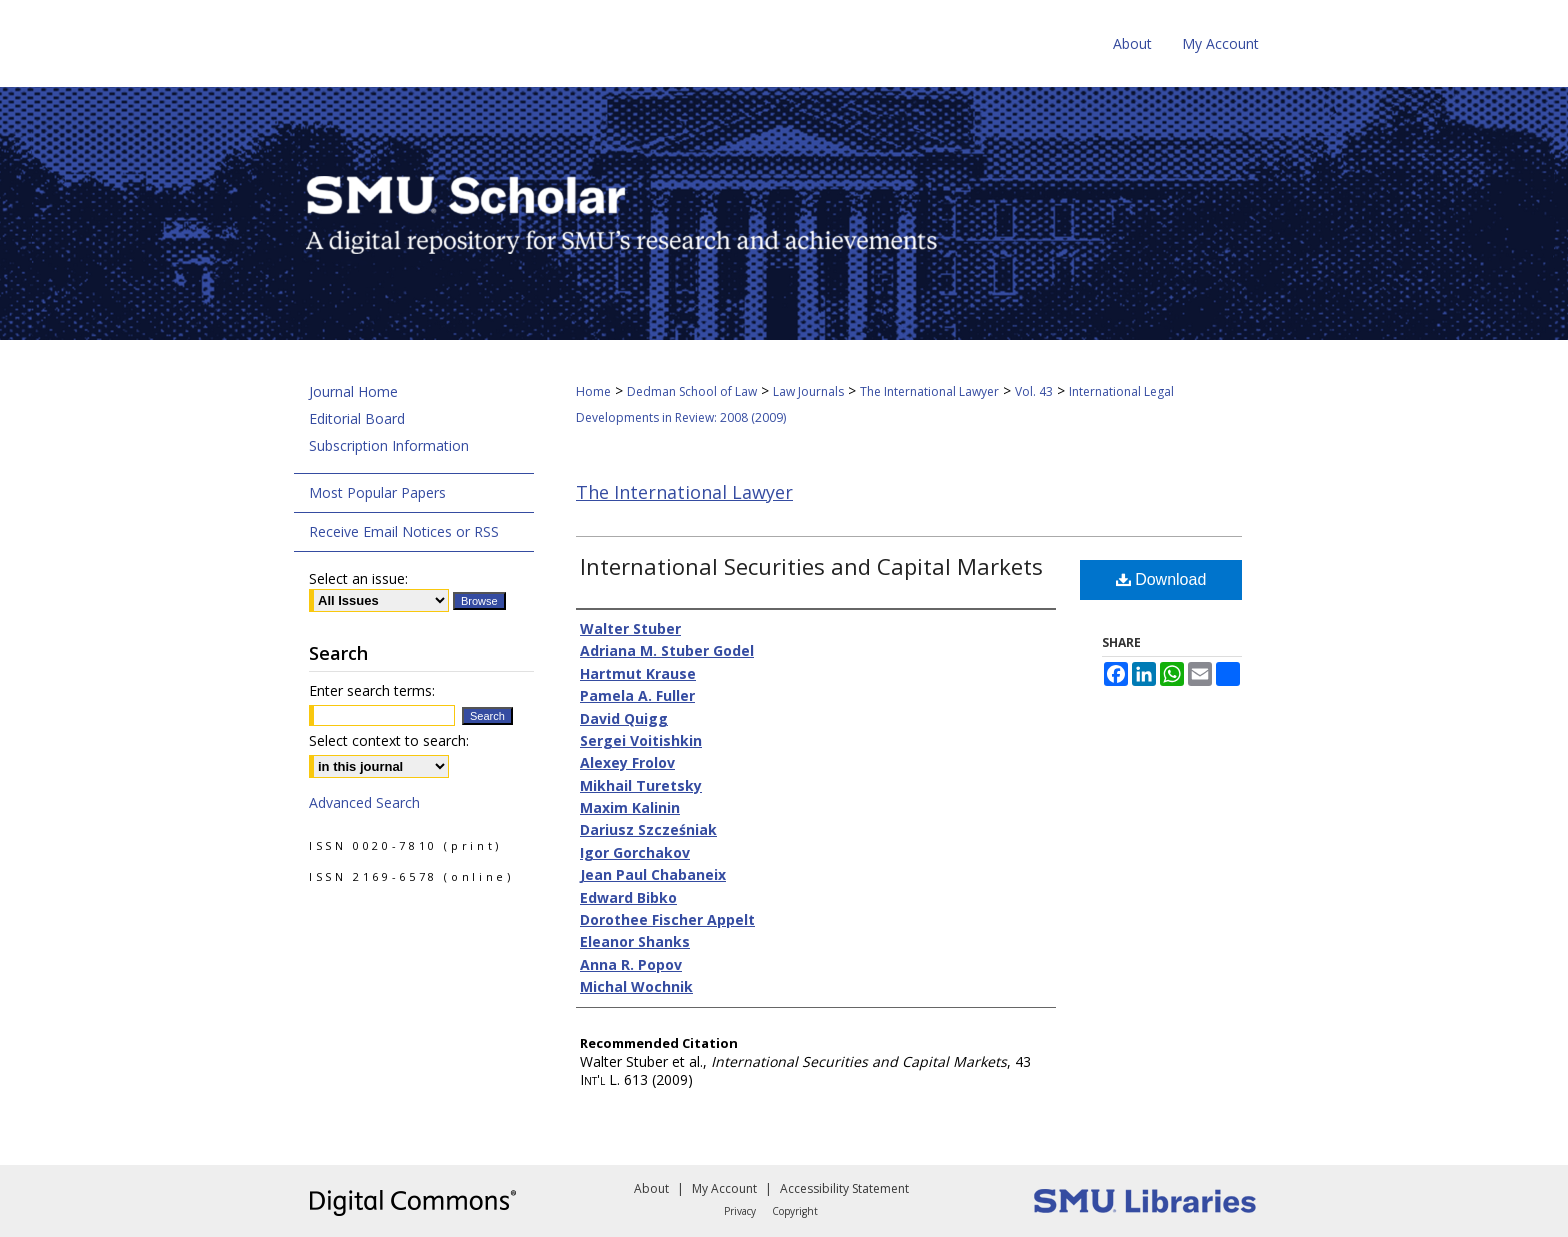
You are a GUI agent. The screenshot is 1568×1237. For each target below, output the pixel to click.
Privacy (740, 1211)
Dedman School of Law (692, 391)
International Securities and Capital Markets (811, 566)
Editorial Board (357, 418)
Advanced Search (364, 802)
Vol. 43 (1034, 391)
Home (593, 391)
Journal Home (353, 391)
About (651, 1188)
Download (1161, 579)
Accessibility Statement (844, 1188)
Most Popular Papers (377, 492)
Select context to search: (389, 740)
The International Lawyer (929, 391)
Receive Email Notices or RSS (404, 531)
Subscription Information (389, 445)
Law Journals (808, 391)
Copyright (795, 1211)
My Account (724, 1188)
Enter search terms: (372, 690)
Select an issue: (358, 578)
